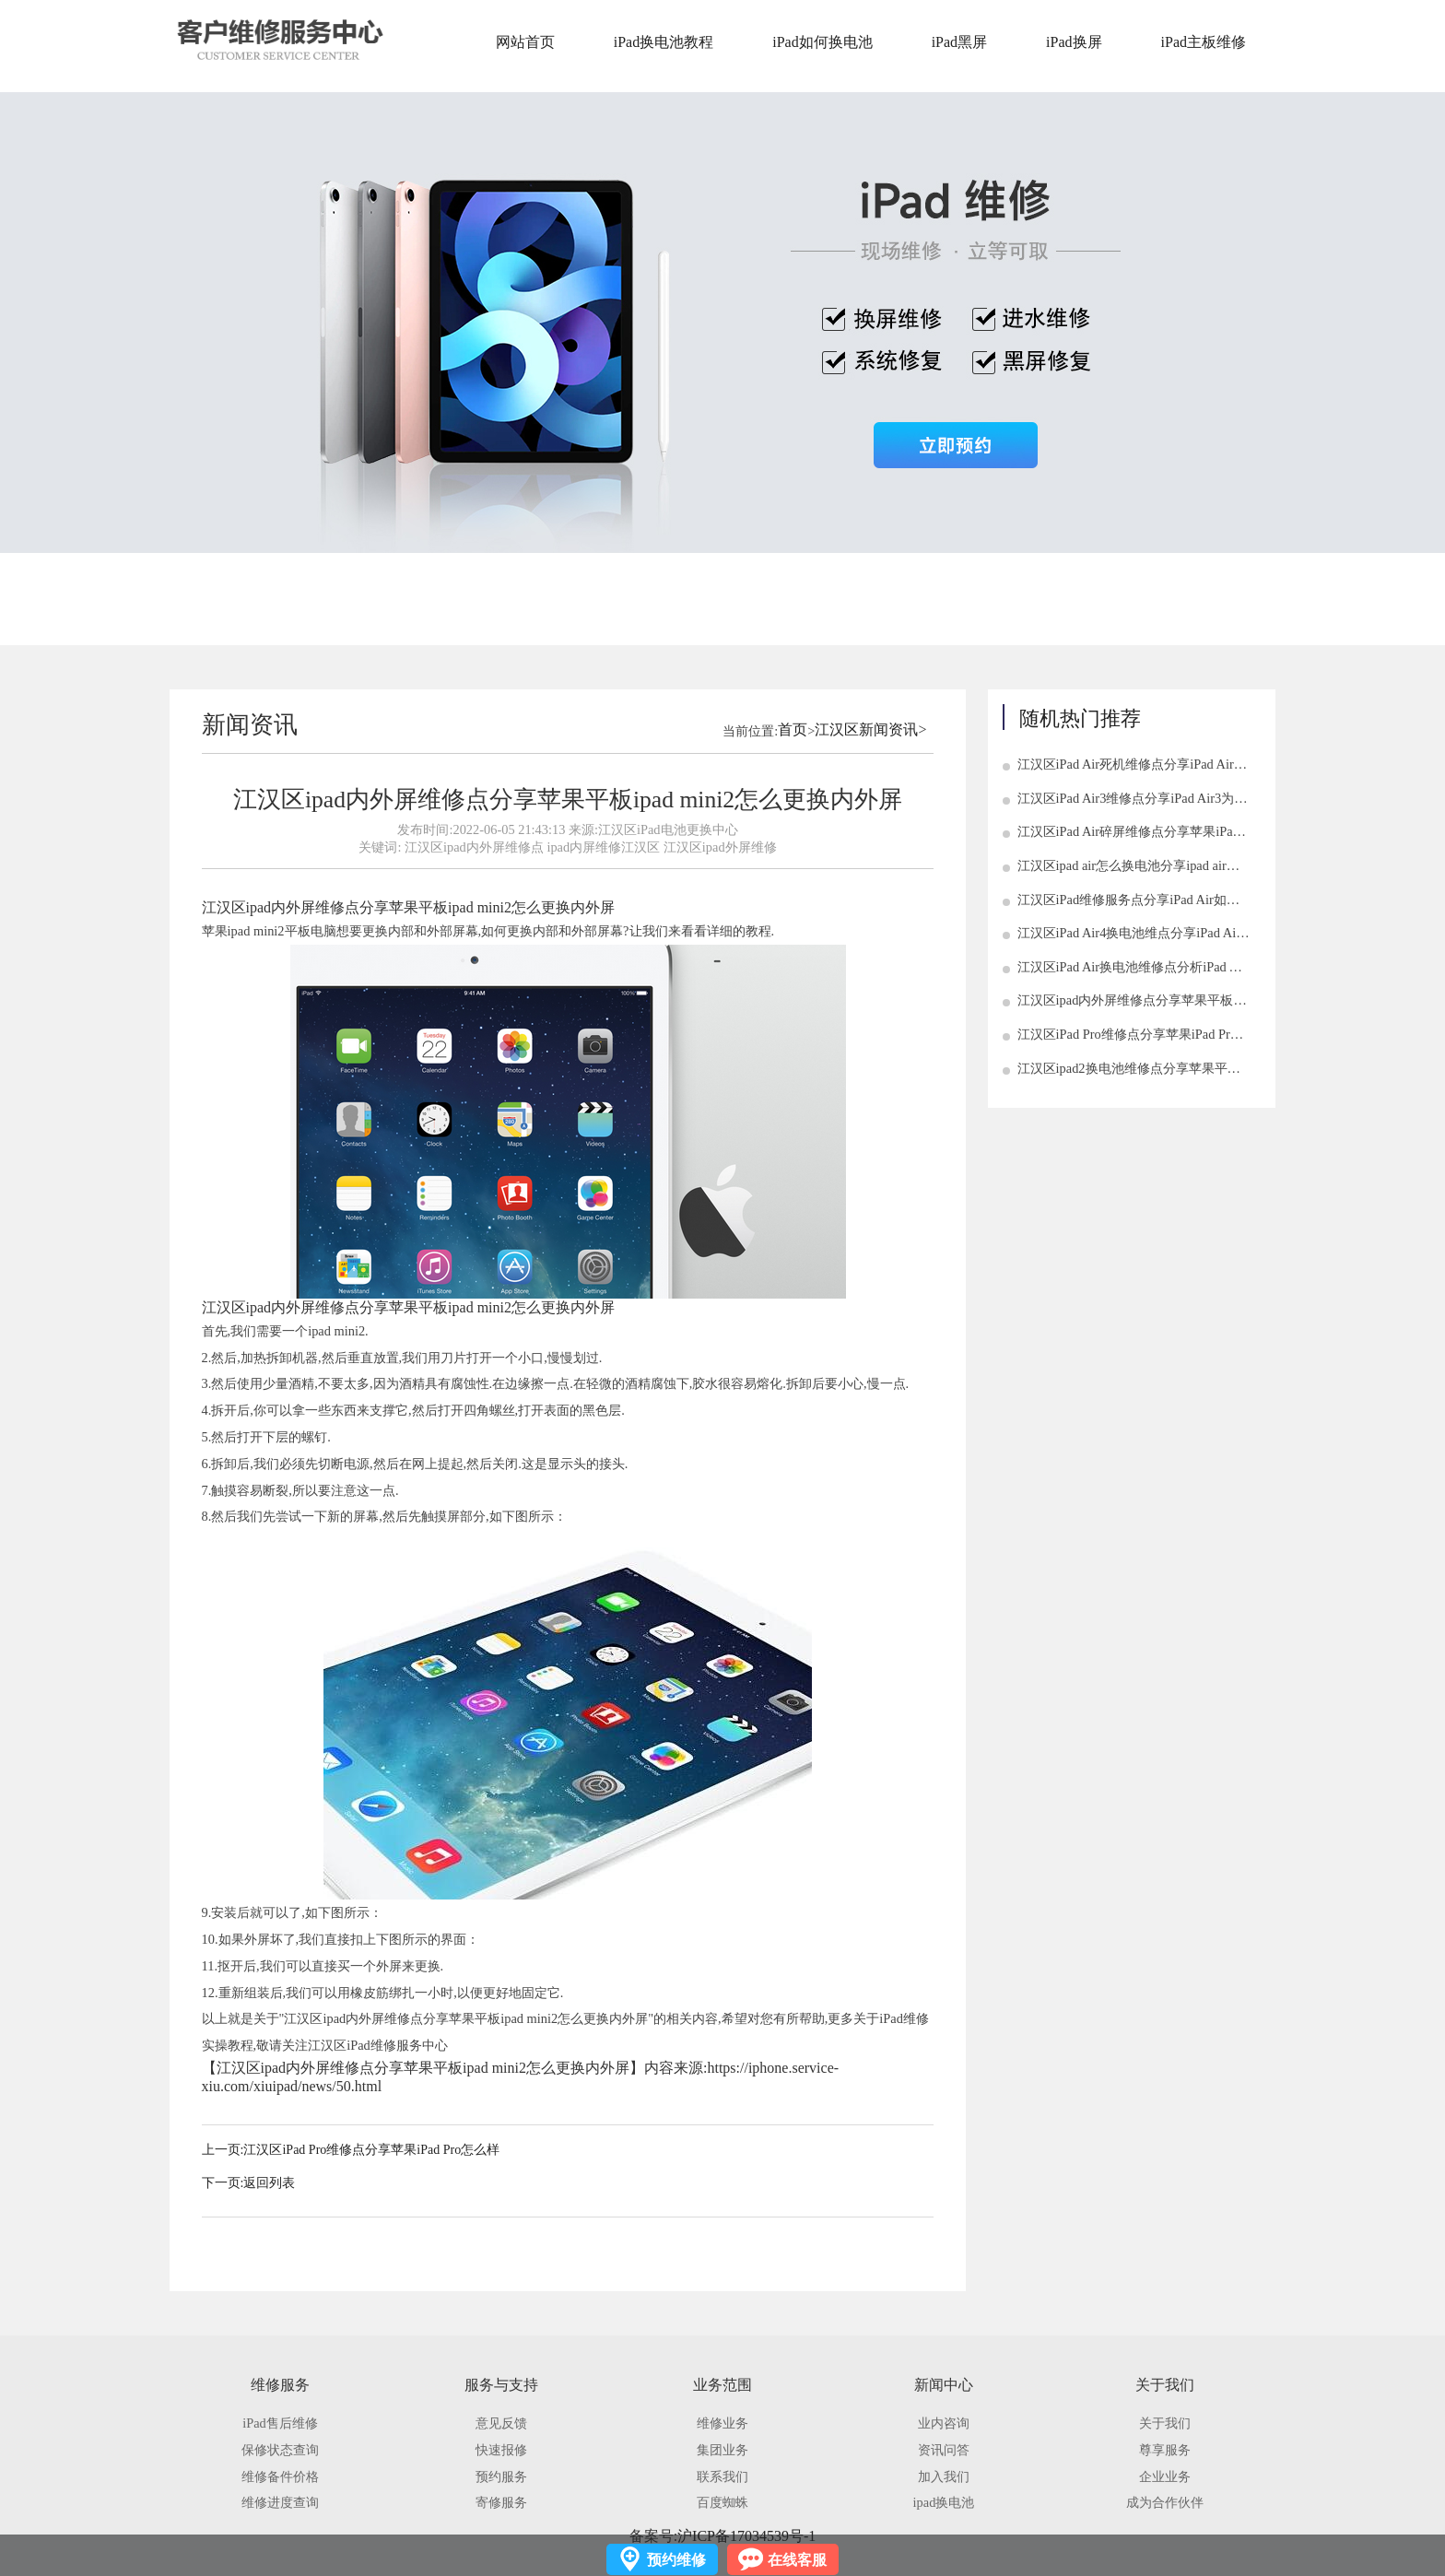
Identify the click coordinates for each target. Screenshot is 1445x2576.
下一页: (223, 2183)
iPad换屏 (1073, 42)
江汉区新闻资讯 (866, 729)
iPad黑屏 (959, 42)
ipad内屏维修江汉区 (603, 847)
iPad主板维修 (1203, 42)
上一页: (223, 2150)
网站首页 (525, 42)
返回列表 (269, 2183)
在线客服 (797, 2560)
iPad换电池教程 (663, 42)
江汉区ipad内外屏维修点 (474, 847)
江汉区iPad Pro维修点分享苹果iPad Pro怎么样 (371, 2150)
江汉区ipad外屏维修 (720, 847)
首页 (792, 729)
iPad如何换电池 (822, 42)
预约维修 (676, 2560)
